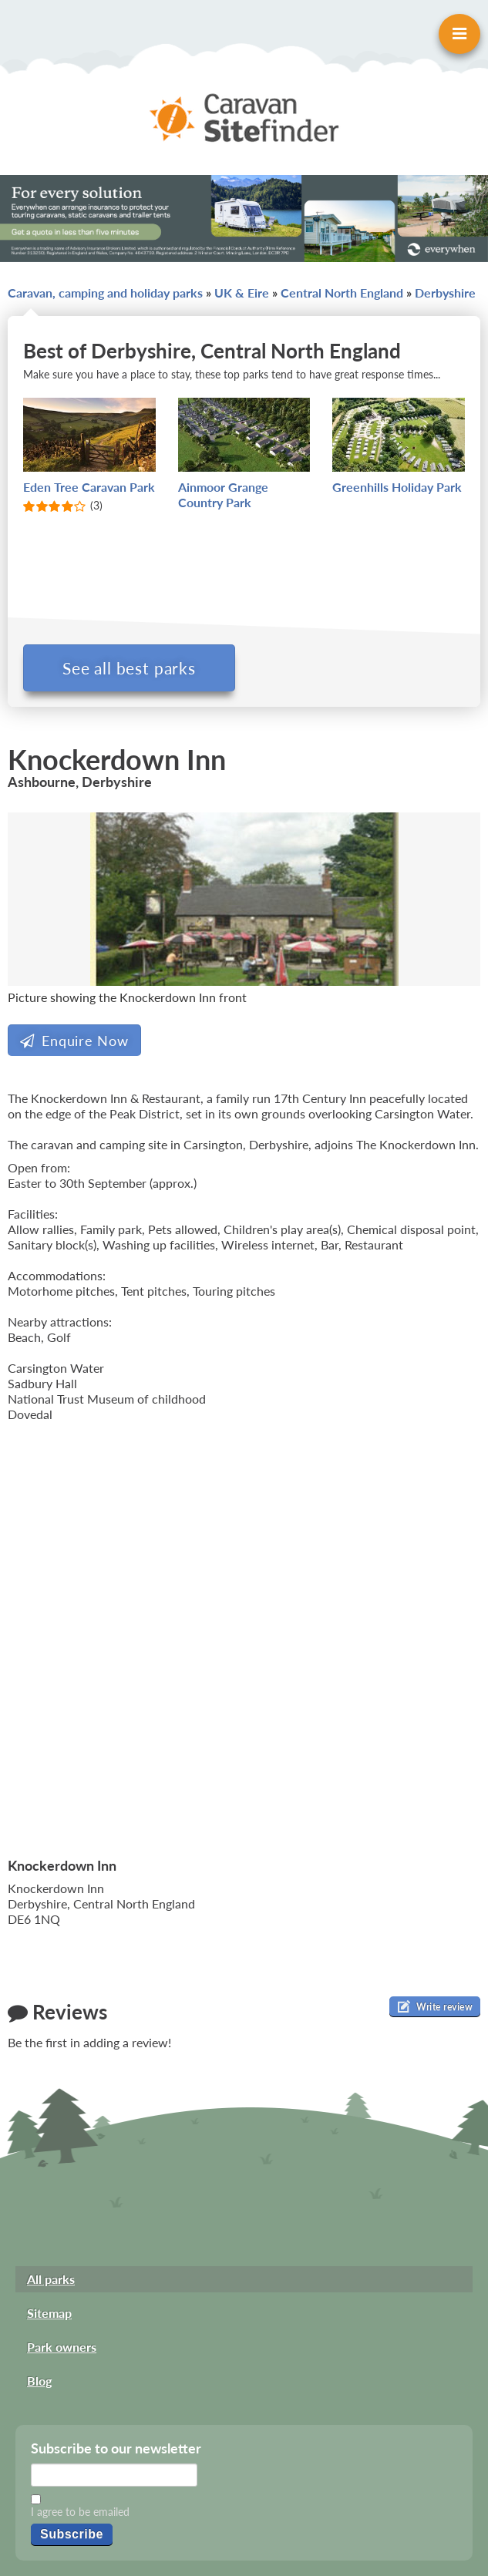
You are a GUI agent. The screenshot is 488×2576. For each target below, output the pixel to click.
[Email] (114, 2475)
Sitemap (49, 2312)
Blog (39, 2380)
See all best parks (129, 668)
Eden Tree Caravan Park (89, 486)
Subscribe (71, 2534)
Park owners (61, 2346)
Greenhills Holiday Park (397, 486)
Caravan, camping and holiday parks (105, 292)
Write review (435, 2006)
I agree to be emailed (80, 2511)
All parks (51, 2279)
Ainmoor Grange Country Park (223, 494)
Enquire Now (74, 1040)
